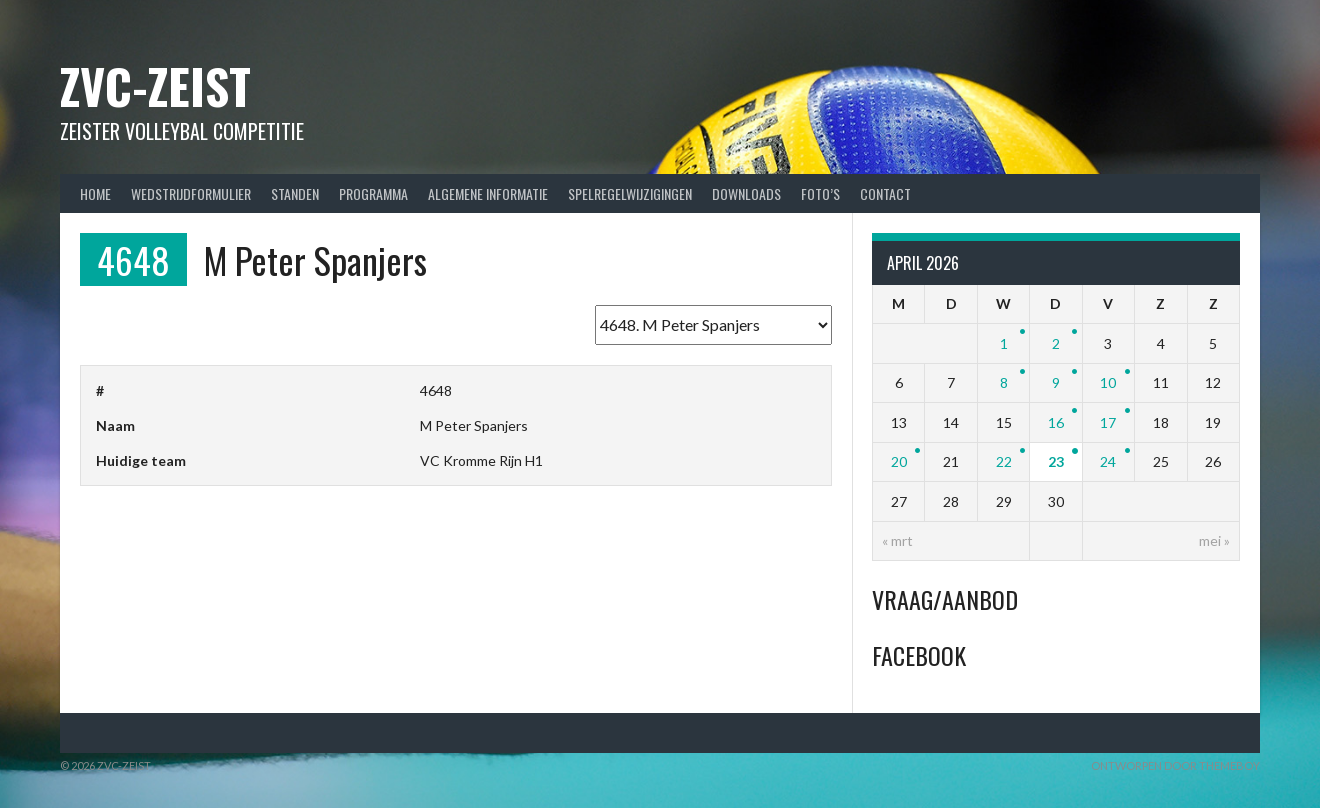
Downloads (746, 193)
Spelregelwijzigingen (630, 193)
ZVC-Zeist (155, 85)
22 (1004, 461)
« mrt (897, 540)
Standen (295, 193)
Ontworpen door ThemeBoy (1175, 765)
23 (1056, 461)
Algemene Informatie (488, 193)
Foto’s (820, 193)
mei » (1214, 540)
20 (899, 461)
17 (1108, 422)
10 (1108, 382)
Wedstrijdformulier (191, 193)
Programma (373, 193)
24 (1108, 461)
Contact (885, 193)
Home (95, 193)
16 (1056, 422)
